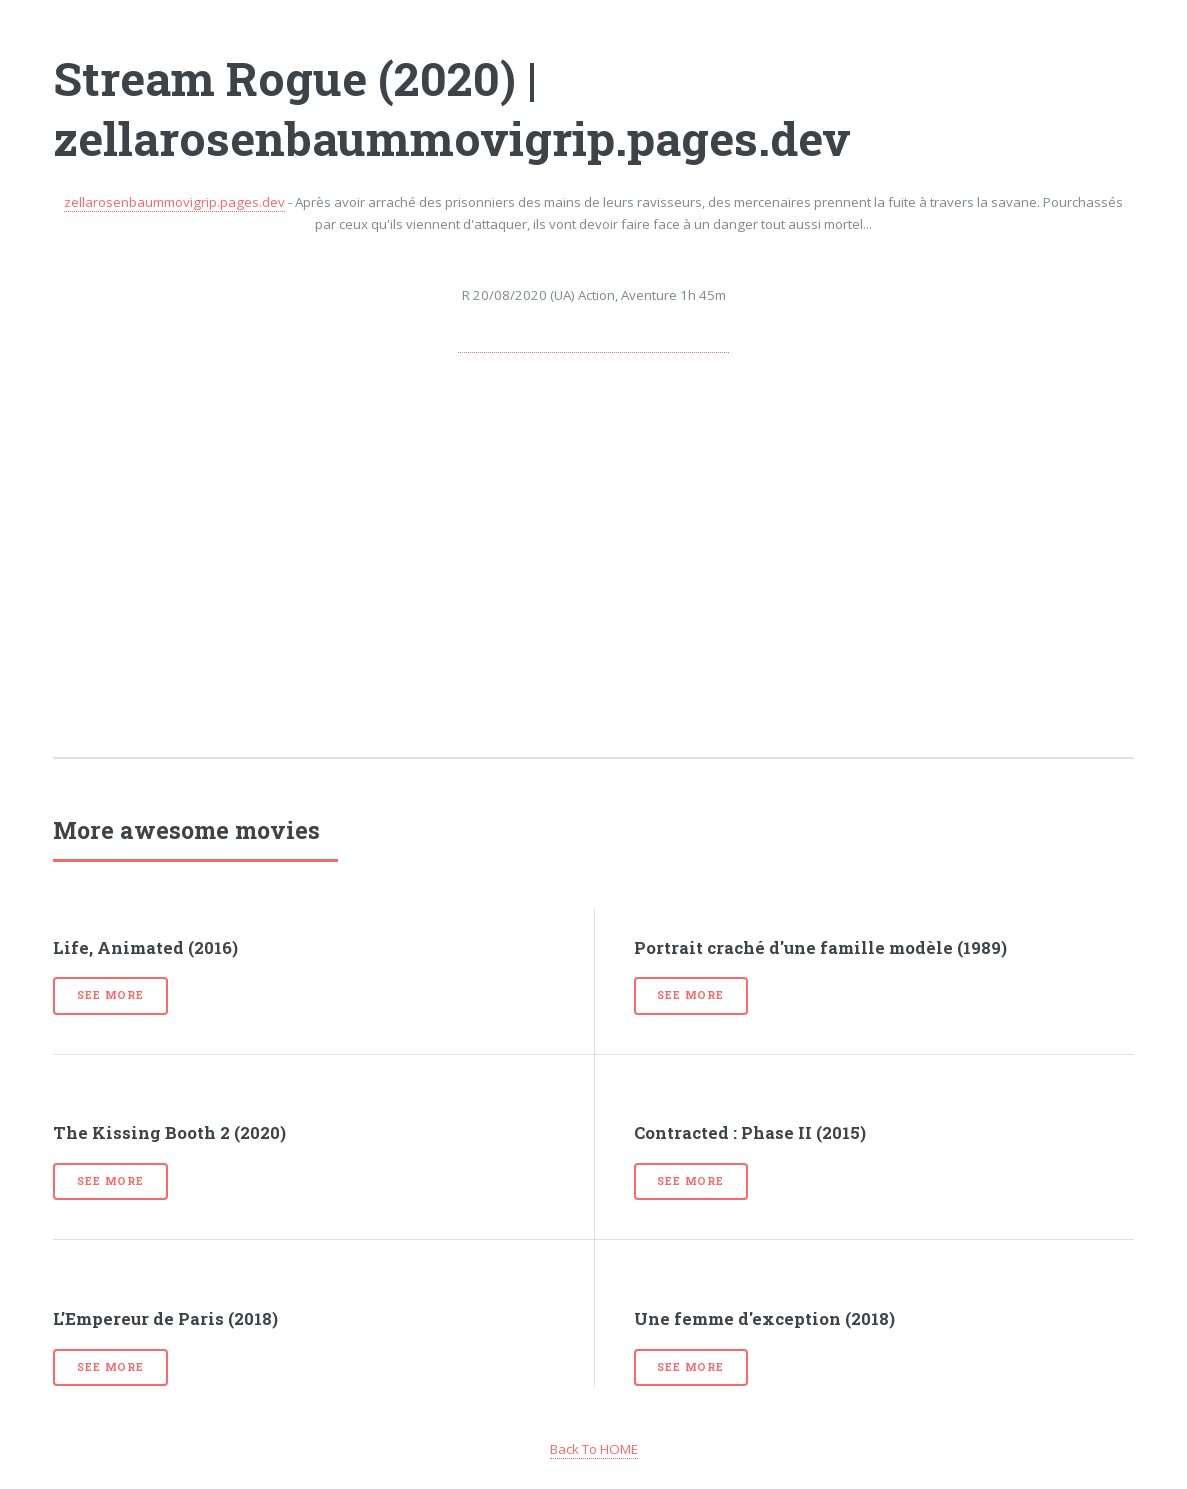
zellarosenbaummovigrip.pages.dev (174, 202)
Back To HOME (594, 1449)
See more (110, 995)
